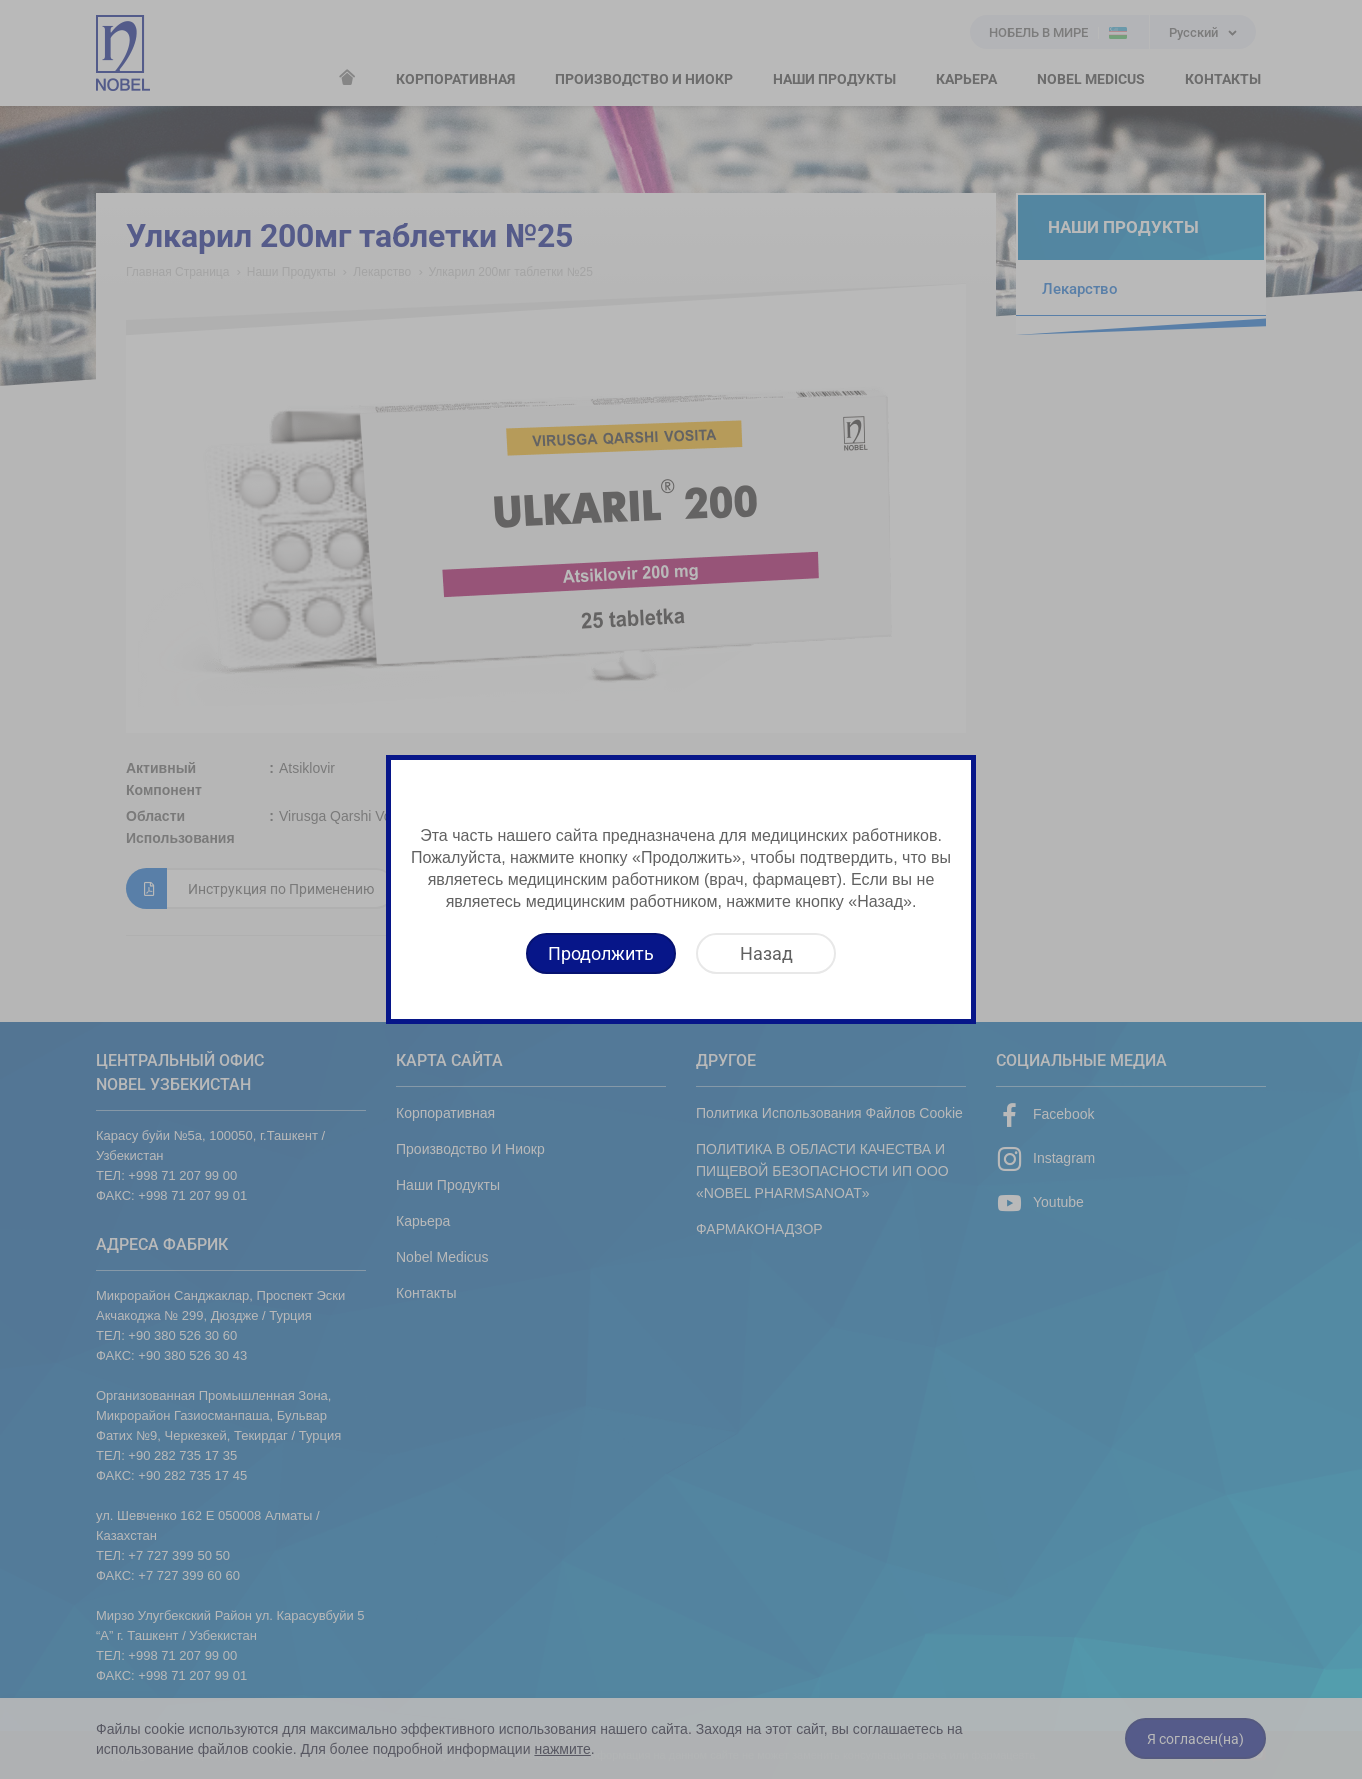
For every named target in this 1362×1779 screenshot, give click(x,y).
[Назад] (766, 953)
